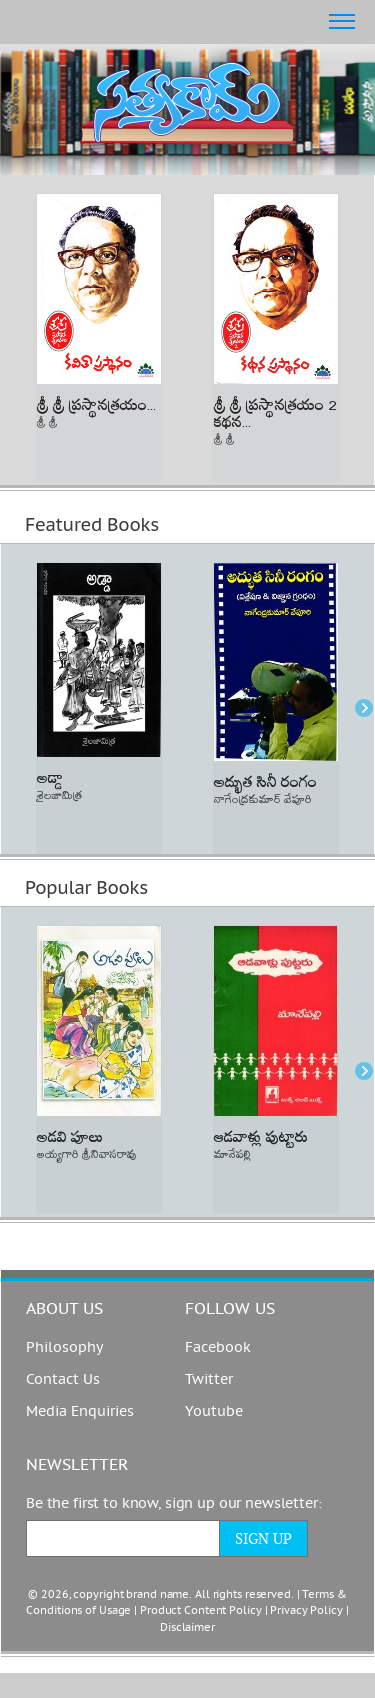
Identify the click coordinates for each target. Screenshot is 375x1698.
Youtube (214, 1411)
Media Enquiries (80, 1411)
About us (64, 1309)
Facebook (218, 1347)
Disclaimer (187, 1627)
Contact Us (63, 1379)
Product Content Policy (201, 1610)
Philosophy (64, 1347)
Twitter (209, 1379)
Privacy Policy (306, 1610)
